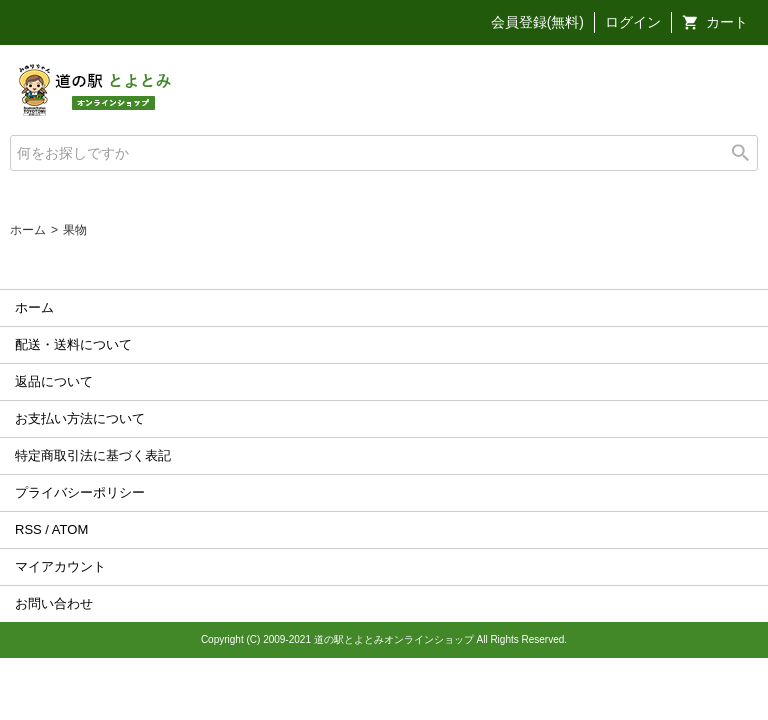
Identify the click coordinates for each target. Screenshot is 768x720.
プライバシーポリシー (80, 492)
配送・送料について (73, 344)
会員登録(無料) (537, 22)
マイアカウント (60, 566)
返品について (54, 381)
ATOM (70, 529)
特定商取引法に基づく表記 (93, 455)
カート (727, 22)
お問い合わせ (54, 603)
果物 (75, 230)
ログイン (633, 22)
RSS (28, 529)
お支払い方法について (80, 418)
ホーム (28, 230)
